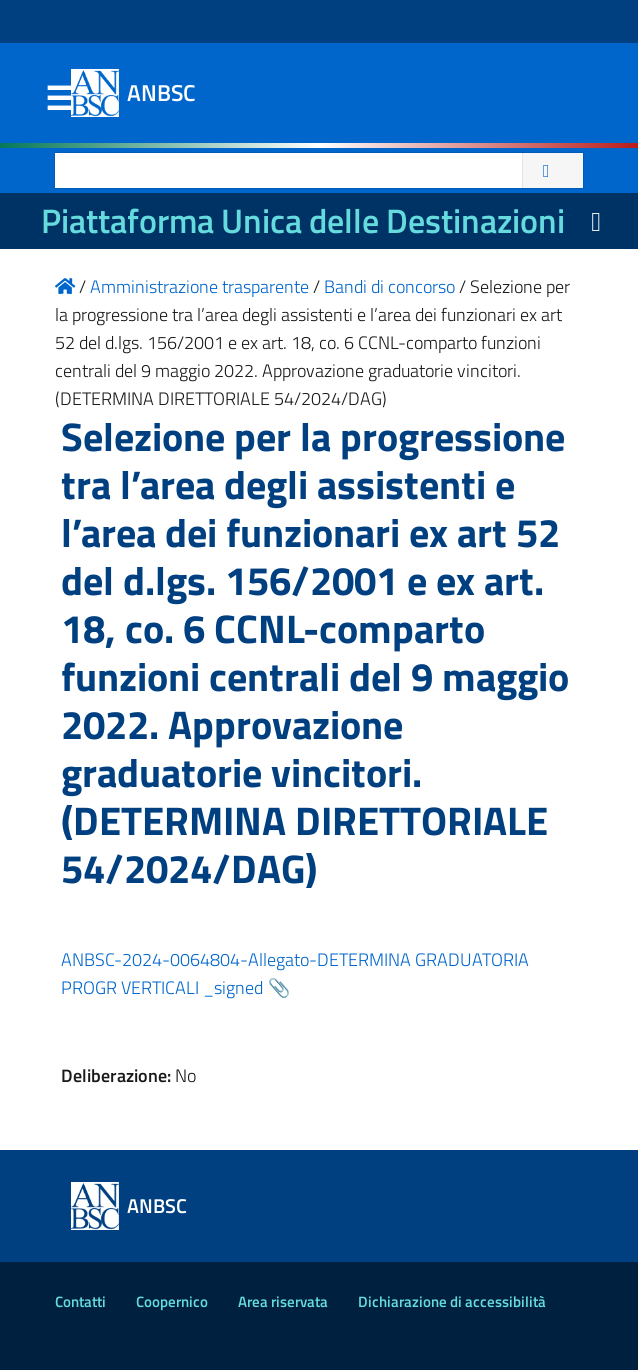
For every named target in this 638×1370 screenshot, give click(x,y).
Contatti (80, 1301)
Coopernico (172, 1301)
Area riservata (283, 1301)
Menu (59, 99)
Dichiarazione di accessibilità (452, 1301)
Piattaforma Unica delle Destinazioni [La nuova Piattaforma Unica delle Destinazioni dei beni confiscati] (303, 220)
